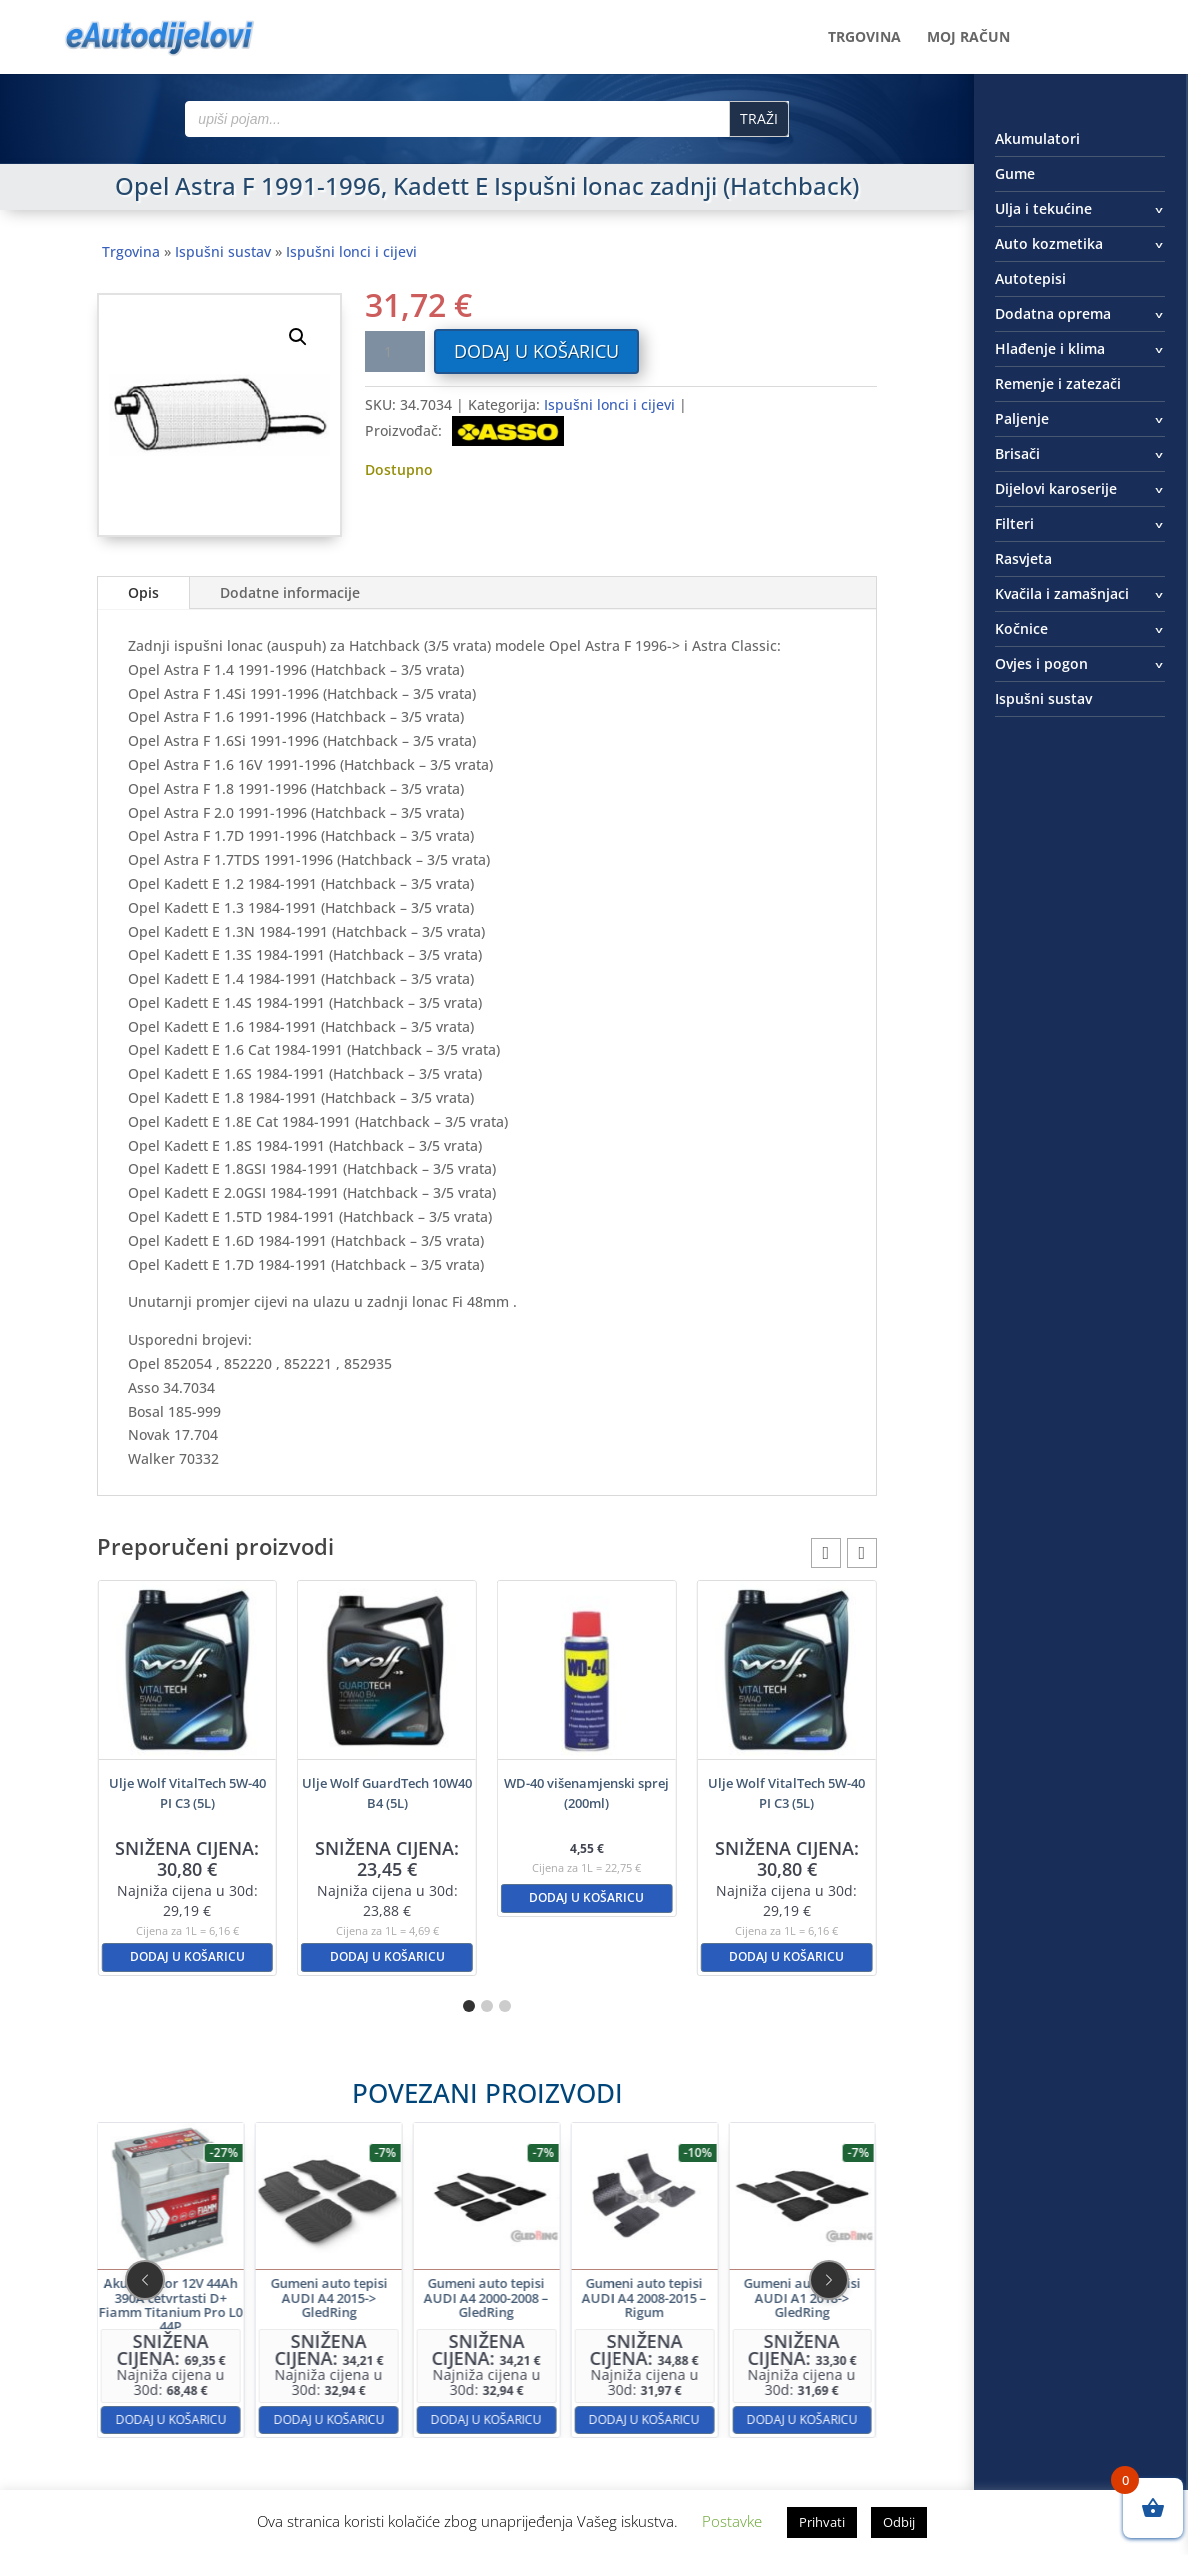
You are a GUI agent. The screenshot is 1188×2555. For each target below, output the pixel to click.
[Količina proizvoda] (395, 351)
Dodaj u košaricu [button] (187, 1956)
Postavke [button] (732, 2521)
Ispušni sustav (223, 251)
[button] (298, 337)
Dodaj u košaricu (536, 351)
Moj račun (968, 38)
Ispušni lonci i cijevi (351, 251)
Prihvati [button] (822, 2522)
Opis (143, 592)
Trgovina (864, 38)
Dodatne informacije (290, 592)
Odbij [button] (899, 2522)
